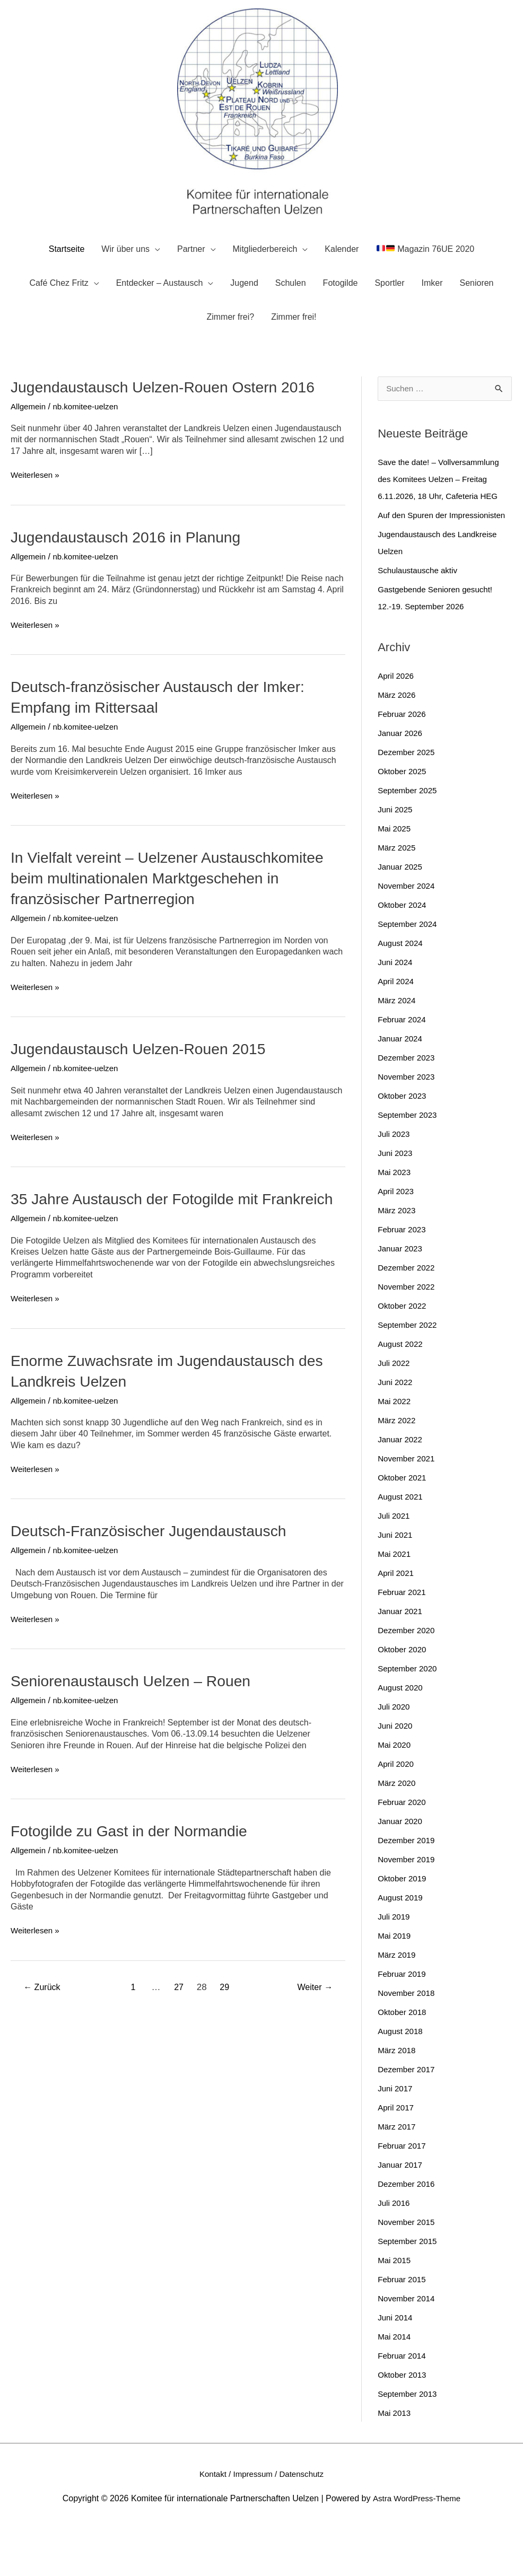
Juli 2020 (395, 1753)
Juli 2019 (395, 1963)
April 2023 (397, 1238)
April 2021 (397, 1620)
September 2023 (409, 1162)
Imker (431, 312)
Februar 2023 (403, 1276)
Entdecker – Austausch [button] (159, 312)
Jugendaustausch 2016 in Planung (133, 566)
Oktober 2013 (403, 2421)
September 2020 (409, 1715)
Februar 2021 (403, 1639)
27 (179, 2037)
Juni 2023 (396, 1200)
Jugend (244, 312)
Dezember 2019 (408, 1887)
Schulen (290, 312)
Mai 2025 (395, 875)
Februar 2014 (403, 2402)
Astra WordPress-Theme (416, 2544)
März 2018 (398, 2097)
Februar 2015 (403, 2326)
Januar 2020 (401, 1868)
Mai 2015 (395, 2307)
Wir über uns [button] (125, 278)
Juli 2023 (395, 1181)
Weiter (313, 2037)
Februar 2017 (403, 2192)
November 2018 (408, 2040)
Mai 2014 (395, 2383)
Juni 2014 (396, 2364)
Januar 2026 (401, 780)
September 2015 (409, 2288)
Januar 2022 (401, 1486)
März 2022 (398, 1467)
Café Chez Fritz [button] (58, 312)
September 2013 (409, 2441)
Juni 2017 (396, 2135)
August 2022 (401, 1391)
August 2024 (401, 990)
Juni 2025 (396, 856)
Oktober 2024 (403, 952)
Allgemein (29, 435)
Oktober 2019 (403, 1925)
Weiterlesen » (37, 504)
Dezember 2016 (408, 2231)
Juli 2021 (395, 1562)
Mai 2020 (395, 1792)
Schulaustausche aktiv (420, 616)
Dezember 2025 (408, 799)
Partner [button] (191, 278)
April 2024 (397, 1028)
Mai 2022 (395, 1448)
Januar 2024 (401, 1085)
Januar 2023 (401, 1295)
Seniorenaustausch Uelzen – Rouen (138, 1731)
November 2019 (408, 1906)
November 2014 (408, 2345)
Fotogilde (340, 312)
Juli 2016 (395, 2250)
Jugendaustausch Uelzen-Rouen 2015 (146, 1078)
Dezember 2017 (408, 2116)
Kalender (342, 278)
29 (226, 2037)
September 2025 (409, 837)
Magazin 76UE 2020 (426, 278)
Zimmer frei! (293, 346)
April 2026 (397, 723)
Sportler (389, 312)
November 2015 (408, 2269)
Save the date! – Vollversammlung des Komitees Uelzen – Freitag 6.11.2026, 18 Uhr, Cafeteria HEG (442, 508)
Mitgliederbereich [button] (265, 278)
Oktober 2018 (403, 2059)
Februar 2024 (403, 1066)
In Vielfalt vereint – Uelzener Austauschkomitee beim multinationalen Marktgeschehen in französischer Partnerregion (177, 907)
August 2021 (401, 1543)
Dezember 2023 (408, 1104)
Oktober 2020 (403, 1696)
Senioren (476, 312)
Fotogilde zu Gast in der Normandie (136, 1881)
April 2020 (397, 1811)
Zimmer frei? (230, 346)
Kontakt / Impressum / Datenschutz (262, 2521)
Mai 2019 (395, 1982)
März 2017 (398, 2173)
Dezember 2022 (408, 1314)
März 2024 (398, 1047)
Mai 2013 (395, 2460)
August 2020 (401, 1734)
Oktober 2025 (403, 818)
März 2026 (398, 742)
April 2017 (397, 2154)
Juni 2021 (396, 1582)
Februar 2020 (403, 1849)
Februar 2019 (403, 2021)
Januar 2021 (401, 1658)
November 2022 (408, 1333)
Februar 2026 (403, 761)
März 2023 (398, 1257)
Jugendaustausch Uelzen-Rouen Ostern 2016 (172, 416)
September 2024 (409, 971)
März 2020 (398, 1830)
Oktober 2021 (403, 1524)
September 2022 (409, 1372)
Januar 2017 (401, 2211)
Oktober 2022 (403, 1352)
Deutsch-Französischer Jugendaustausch (157, 1581)
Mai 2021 (395, 1601)
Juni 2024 (396, 1009)
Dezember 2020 (408, 1677)
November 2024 (408, 932)
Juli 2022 (395, 1410)
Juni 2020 (396, 1772)
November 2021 (408, 1505)
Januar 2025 (401, 913)
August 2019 (401, 1944)
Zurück (44, 2037)
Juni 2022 (396, 1429)
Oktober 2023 (403, 1142)
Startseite (67, 278)
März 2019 (398, 2002)
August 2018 (401, 2078)
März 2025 (398, 894)
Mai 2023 (395, 1219)
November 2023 (408, 1123)
